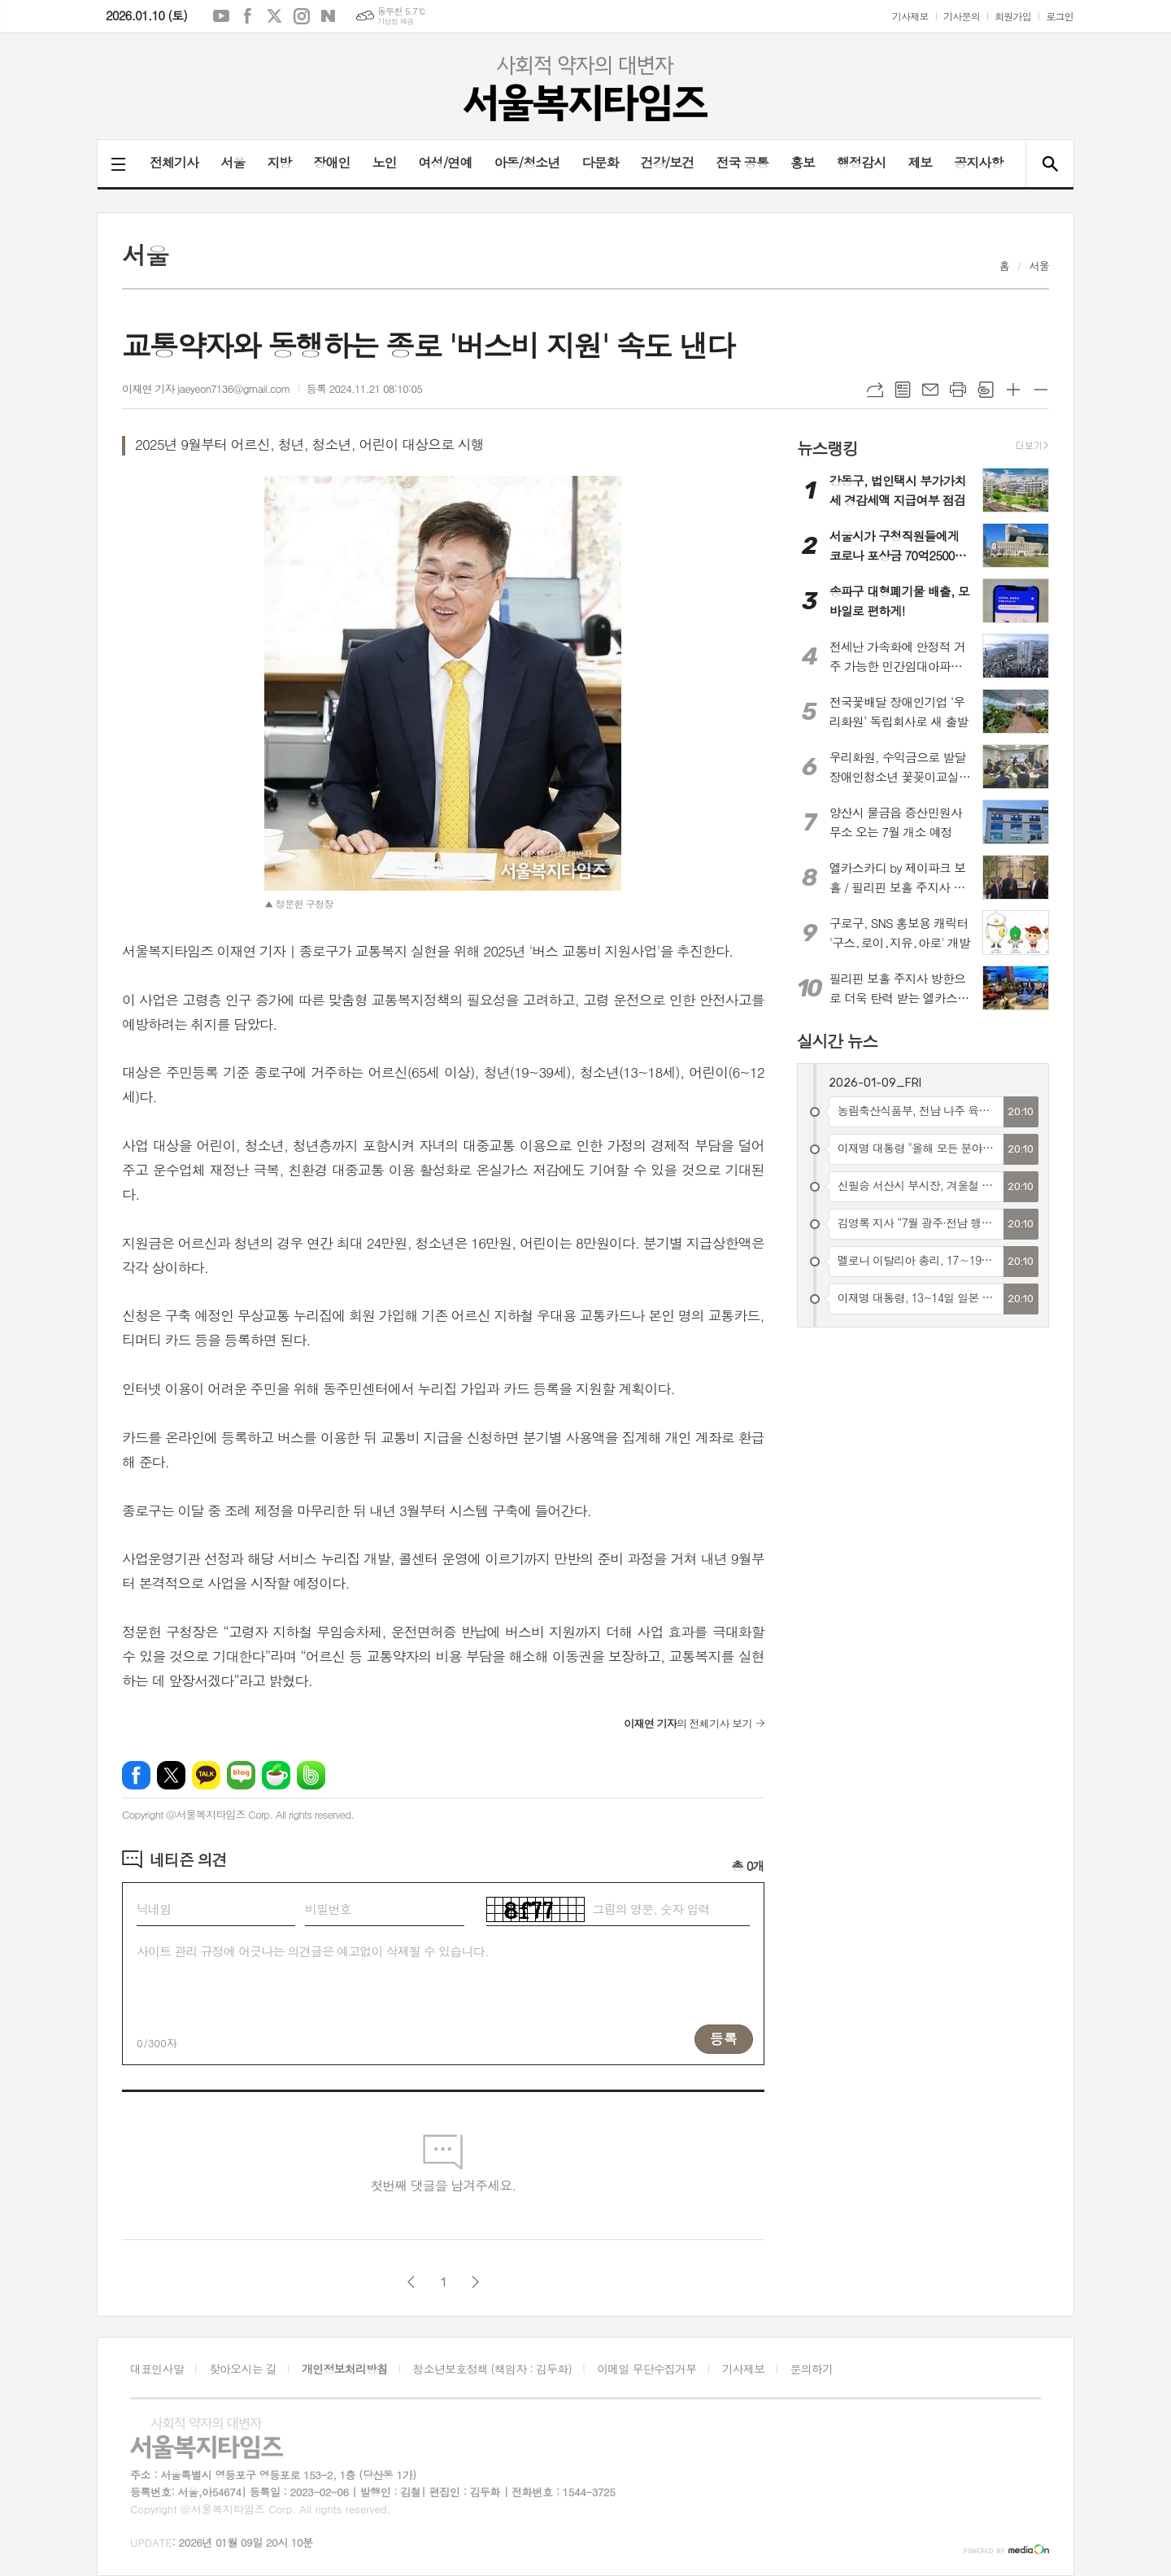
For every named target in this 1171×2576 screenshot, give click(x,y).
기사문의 (961, 16)
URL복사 (875, 389)
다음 (475, 2282)
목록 (903, 389)
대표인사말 (157, 2368)
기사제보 (910, 16)
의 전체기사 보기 (687, 1723)
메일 (930, 389)
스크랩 (985, 389)
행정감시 (861, 162)
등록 (724, 2038)
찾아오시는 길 (242, 2368)
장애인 (331, 162)
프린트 (958, 389)
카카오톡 (206, 1775)
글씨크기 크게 (1013, 389)
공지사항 (978, 162)
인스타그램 (301, 16)
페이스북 (248, 16)
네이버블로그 (328, 16)
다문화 (599, 162)
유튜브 (221, 16)
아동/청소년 (526, 162)
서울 (232, 162)
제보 (920, 162)
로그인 (1059, 16)
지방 (279, 162)
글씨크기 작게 (1041, 389)
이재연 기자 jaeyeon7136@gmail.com (206, 388)
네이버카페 (276, 1775)
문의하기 (812, 2368)
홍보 (802, 162)
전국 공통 (742, 162)
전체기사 (174, 162)
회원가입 (1013, 16)
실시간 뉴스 (837, 1041)
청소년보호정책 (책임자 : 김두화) (492, 2368)
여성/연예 (445, 162)
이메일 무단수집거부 (646, 2368)
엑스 (275, 16)
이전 (411, 2282)
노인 (384, 162)
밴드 (311, 1775)
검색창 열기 (1049, 163)
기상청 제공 (395, 21)
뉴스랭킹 (827, 447)
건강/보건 (667, 162)
